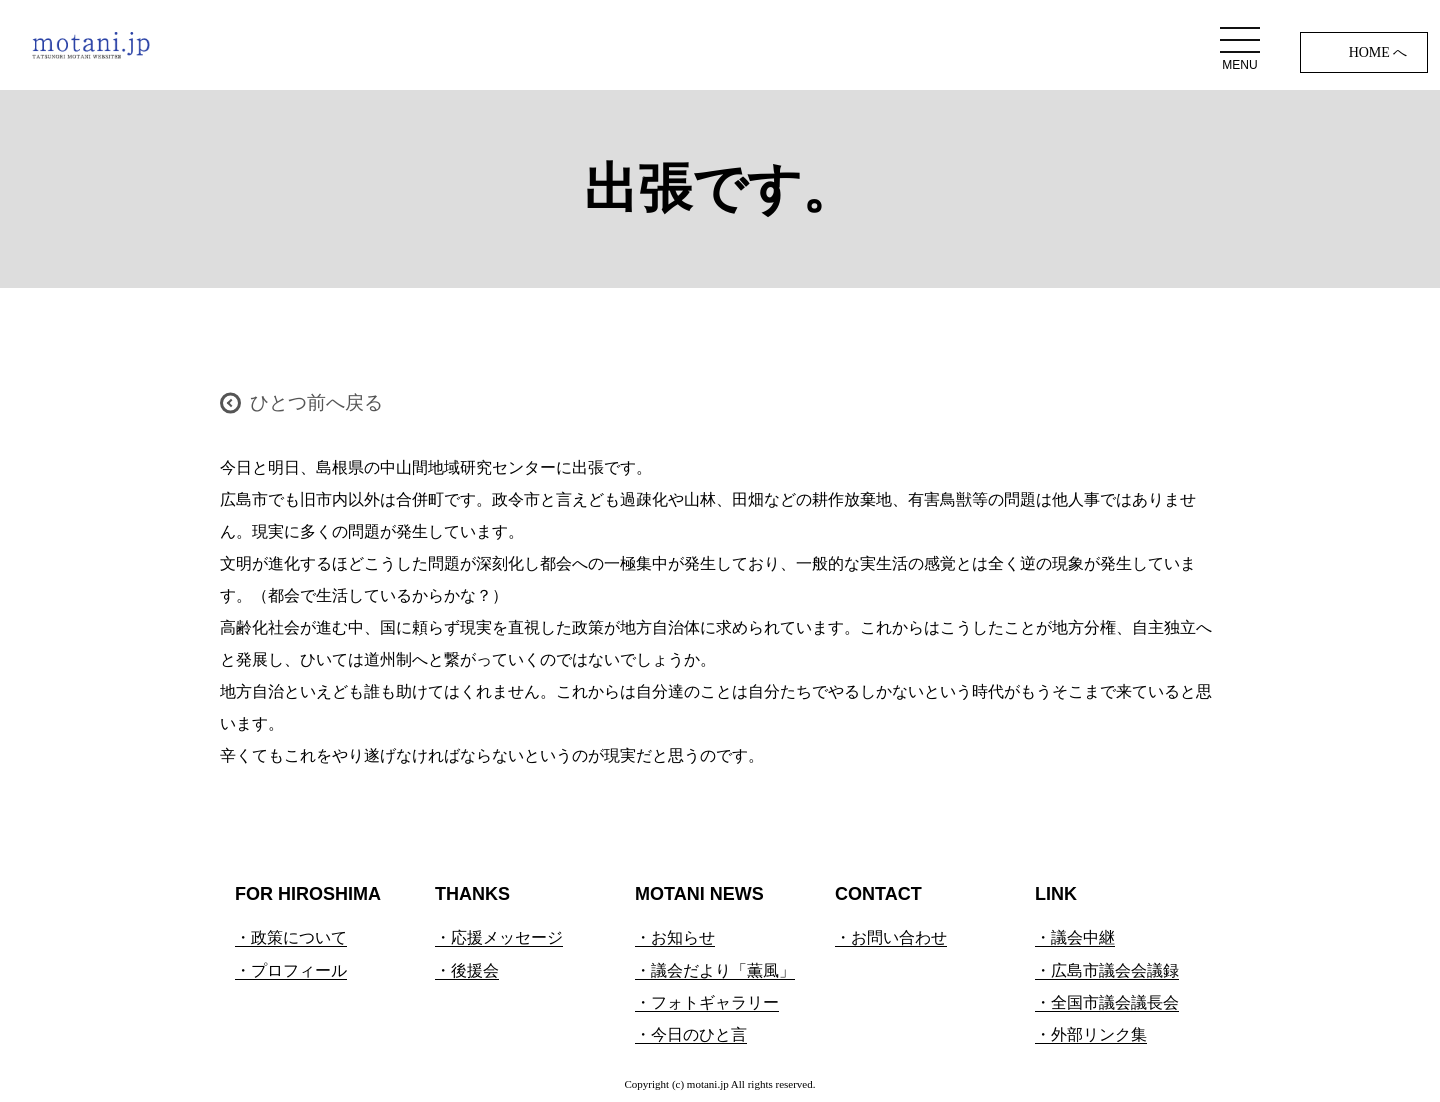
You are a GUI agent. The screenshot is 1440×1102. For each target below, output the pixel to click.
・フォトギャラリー (707, 1002)
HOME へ (1378, 52)
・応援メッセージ (499, 937)
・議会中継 (1075, 937)
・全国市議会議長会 (1107, 1002)
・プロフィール (291, 970)
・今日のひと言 (691, 1034)
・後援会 (467, 970)
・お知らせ (675, 937)
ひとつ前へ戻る (316, 402)
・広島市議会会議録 (1107, 970)
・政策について (291, 937)
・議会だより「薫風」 (715, 970)
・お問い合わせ (891, 937)
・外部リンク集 (1091, 1034)
